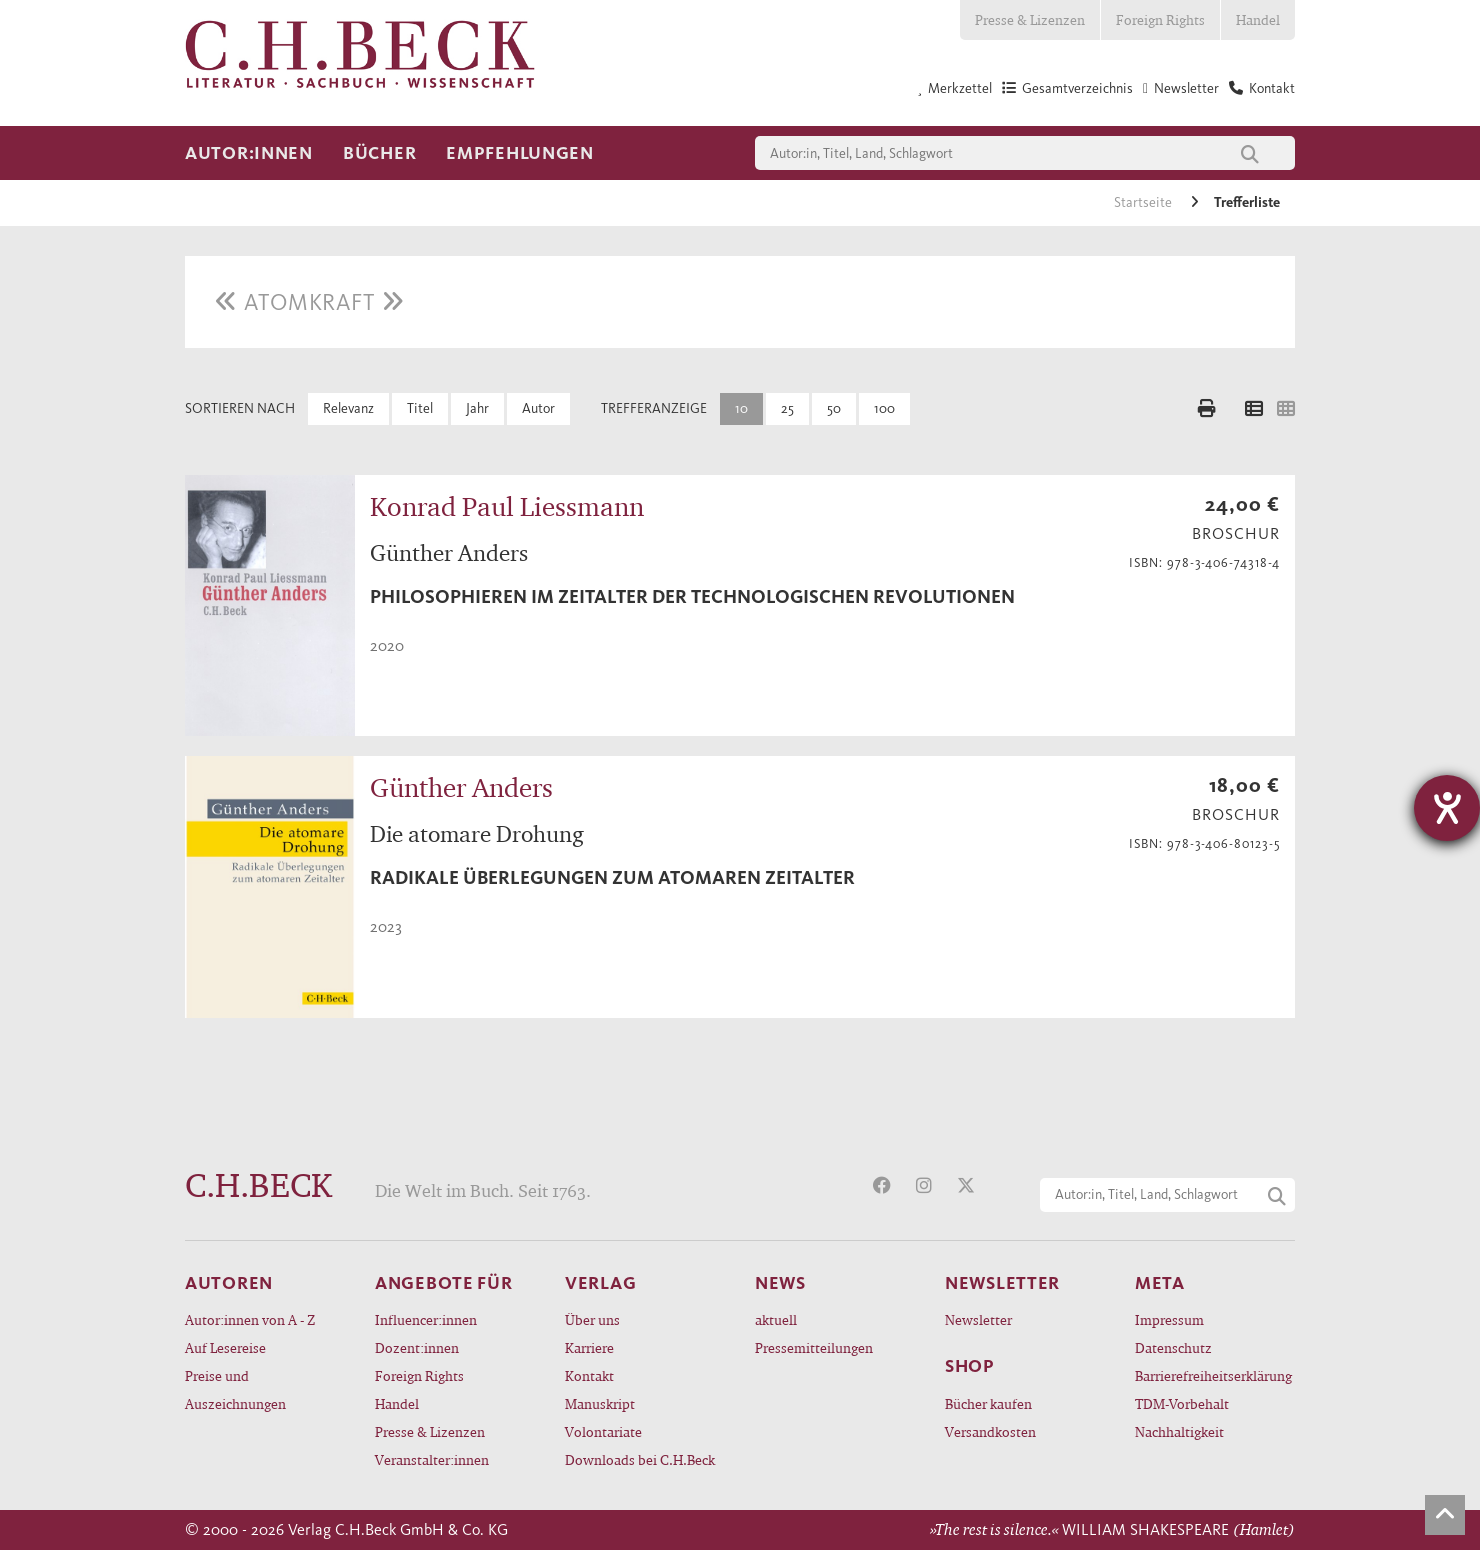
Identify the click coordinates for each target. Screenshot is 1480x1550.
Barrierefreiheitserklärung (1213, 1375)
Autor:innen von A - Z (250, 1319)
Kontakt (589, 1375)
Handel (1258, 19)
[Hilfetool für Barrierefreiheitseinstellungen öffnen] (1447, 808)
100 (884, 408)
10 (741, 408)
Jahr (477, 408)
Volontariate (603, 1431)
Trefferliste (1247, 202)
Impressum (1169, 1319)
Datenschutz (1173, 1347)
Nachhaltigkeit (1179, 1431)
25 (787, 408)
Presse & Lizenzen (1030, 19)
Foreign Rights (1160, 19)
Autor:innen (249, 153)
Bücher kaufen (988, 1403)
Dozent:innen (417, 1347)
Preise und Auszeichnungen (235, 1389)
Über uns (592, 1319)
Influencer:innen (426, 1319)
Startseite (1144, 202)
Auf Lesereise (225, 1347)
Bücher (379, 153)
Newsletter (978, 1319)
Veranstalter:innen (432, 1459)
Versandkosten (990, 1431)
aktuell (776, 1319)
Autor (538, 408)
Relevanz (348, 408)
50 (834, 408)
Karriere (589, 1347)
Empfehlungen (520, 153)
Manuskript (600, 1403)
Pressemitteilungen (814, 1347)
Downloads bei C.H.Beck (640, 1459)
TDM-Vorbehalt (1182, 1403)
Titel (420, 408)
